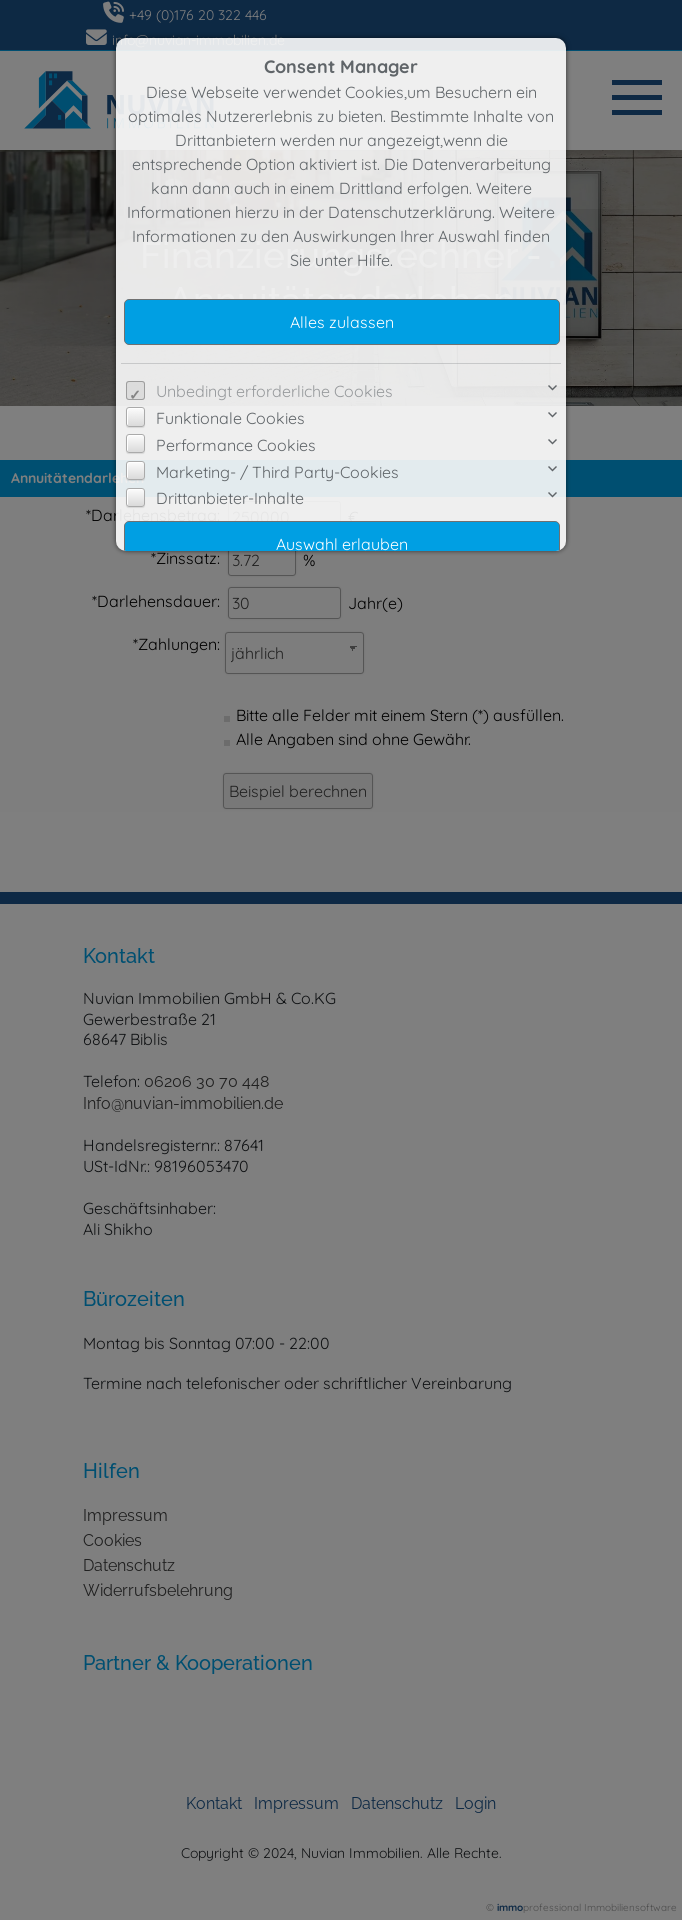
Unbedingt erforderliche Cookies (274, 391)
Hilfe (373, 260)
